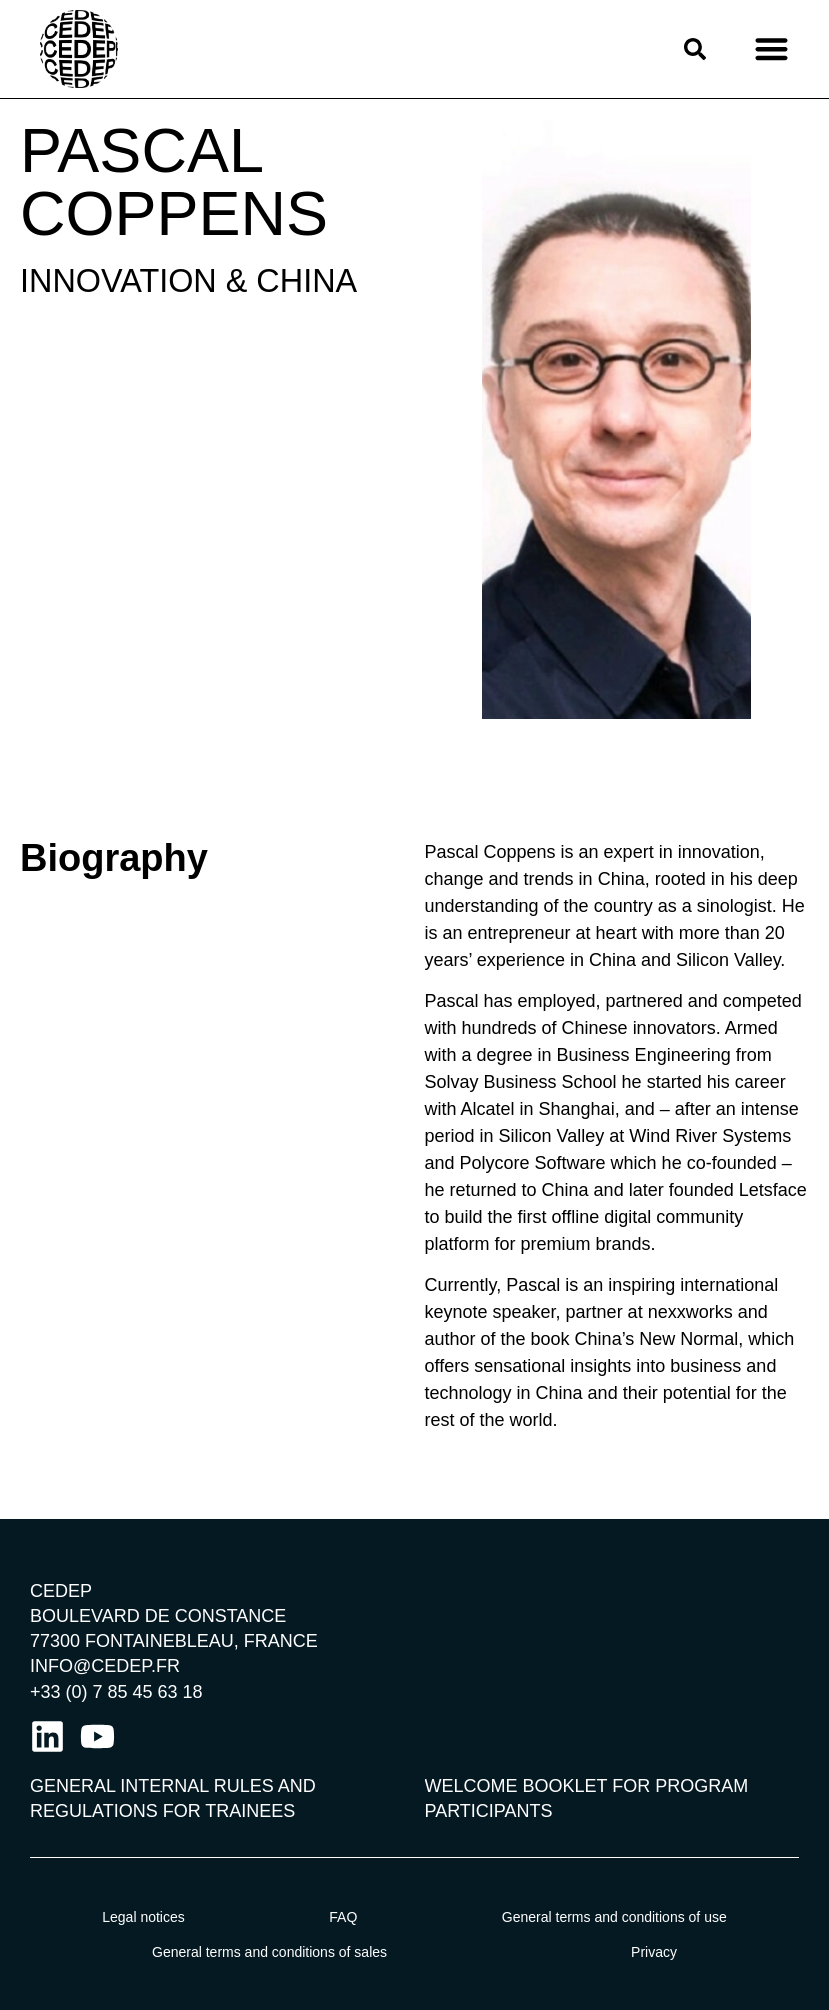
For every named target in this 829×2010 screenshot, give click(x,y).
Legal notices (143, 1917)
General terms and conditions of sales (269, 1952)
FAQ (343, 1917)
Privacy (654, 1952)
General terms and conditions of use (614, 1917)
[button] (771, 49)
